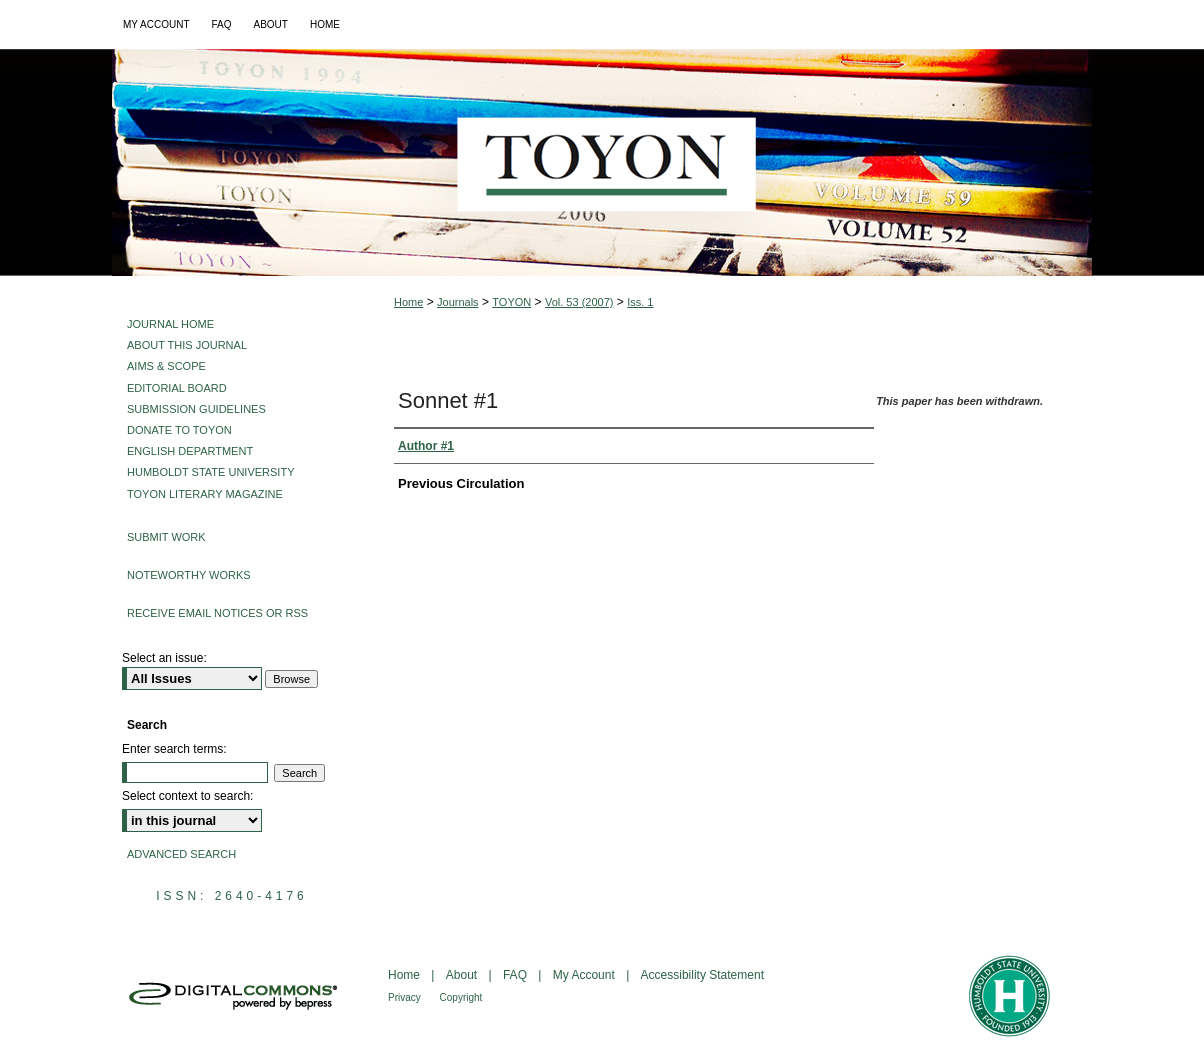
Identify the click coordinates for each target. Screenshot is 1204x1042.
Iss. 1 (640, 302)
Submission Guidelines (196, 409)
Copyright (461, 997)
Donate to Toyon (179, 430)
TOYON (511, 302)
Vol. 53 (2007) (579, 302)
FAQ (516, 975)
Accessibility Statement (702, 975)
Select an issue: (164, 658)
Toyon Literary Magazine (205, 494)
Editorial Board (177, 388)
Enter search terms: (174, 749)
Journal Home (170, 324)
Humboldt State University (210, 472)
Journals (458, 302)
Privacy (406, 997)
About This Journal (187, 345)
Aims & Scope (166, 366)
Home (408, 302)
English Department (190, 451)
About (463, 975)
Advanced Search (181, 854)
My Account (585, 975)
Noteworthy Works (189, 575)
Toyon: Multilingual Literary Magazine (602, 162)
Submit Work (166, 537)
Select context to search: (187, 796)
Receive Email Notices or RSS (217, 613)
